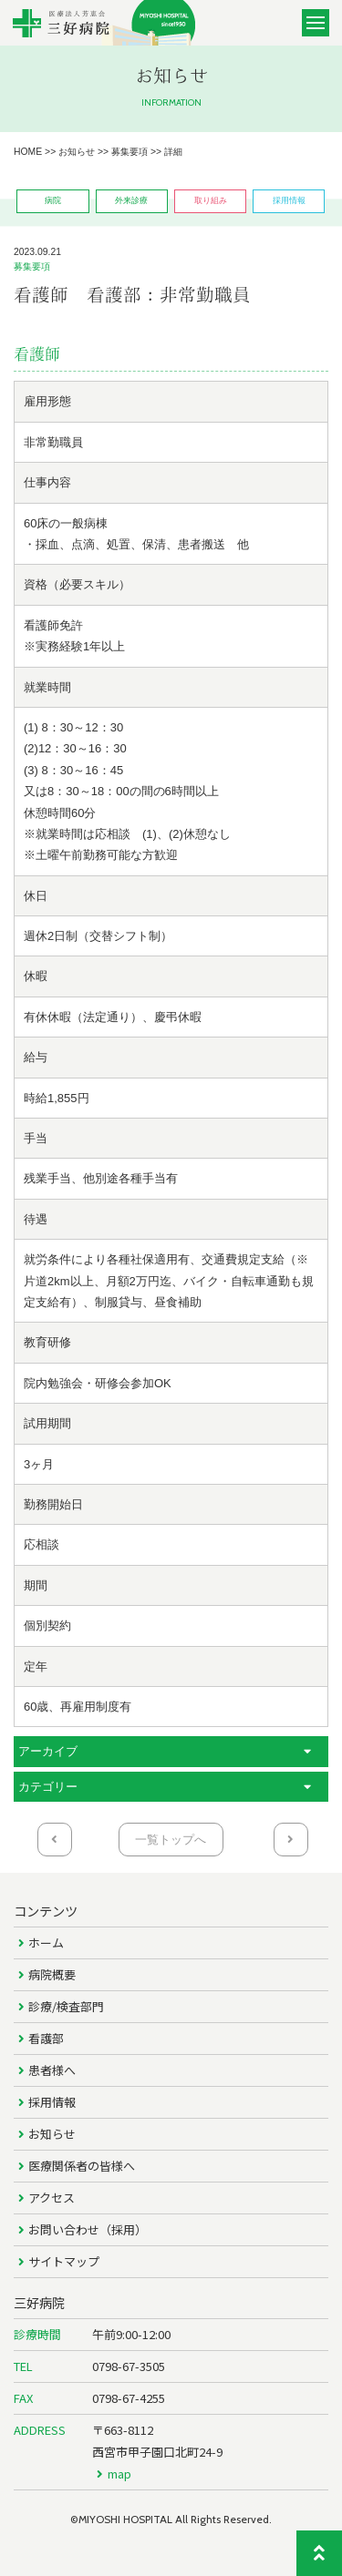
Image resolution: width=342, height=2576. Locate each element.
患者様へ (52, 2070)
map (119, 2473)
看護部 (46, 2038)
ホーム (46, 1942)
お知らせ (52, 2133)
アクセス (51, 2197)
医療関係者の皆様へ (81, 2165)
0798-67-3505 (128, 2366)
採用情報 (52, 2102)
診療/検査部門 (66, 2006)
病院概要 (52, 1974)
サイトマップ (63, 2261)
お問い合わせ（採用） (87, 2229)
